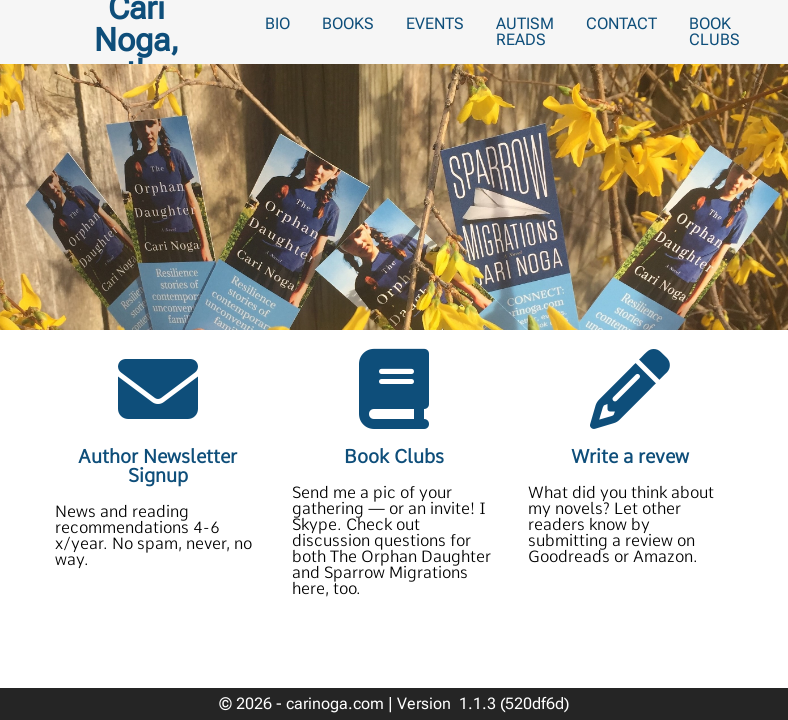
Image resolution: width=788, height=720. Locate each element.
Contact (621, 23)
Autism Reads (525, 31)
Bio (277, 23)
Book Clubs (714, 31)
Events (435, 23)
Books (348, 23)
